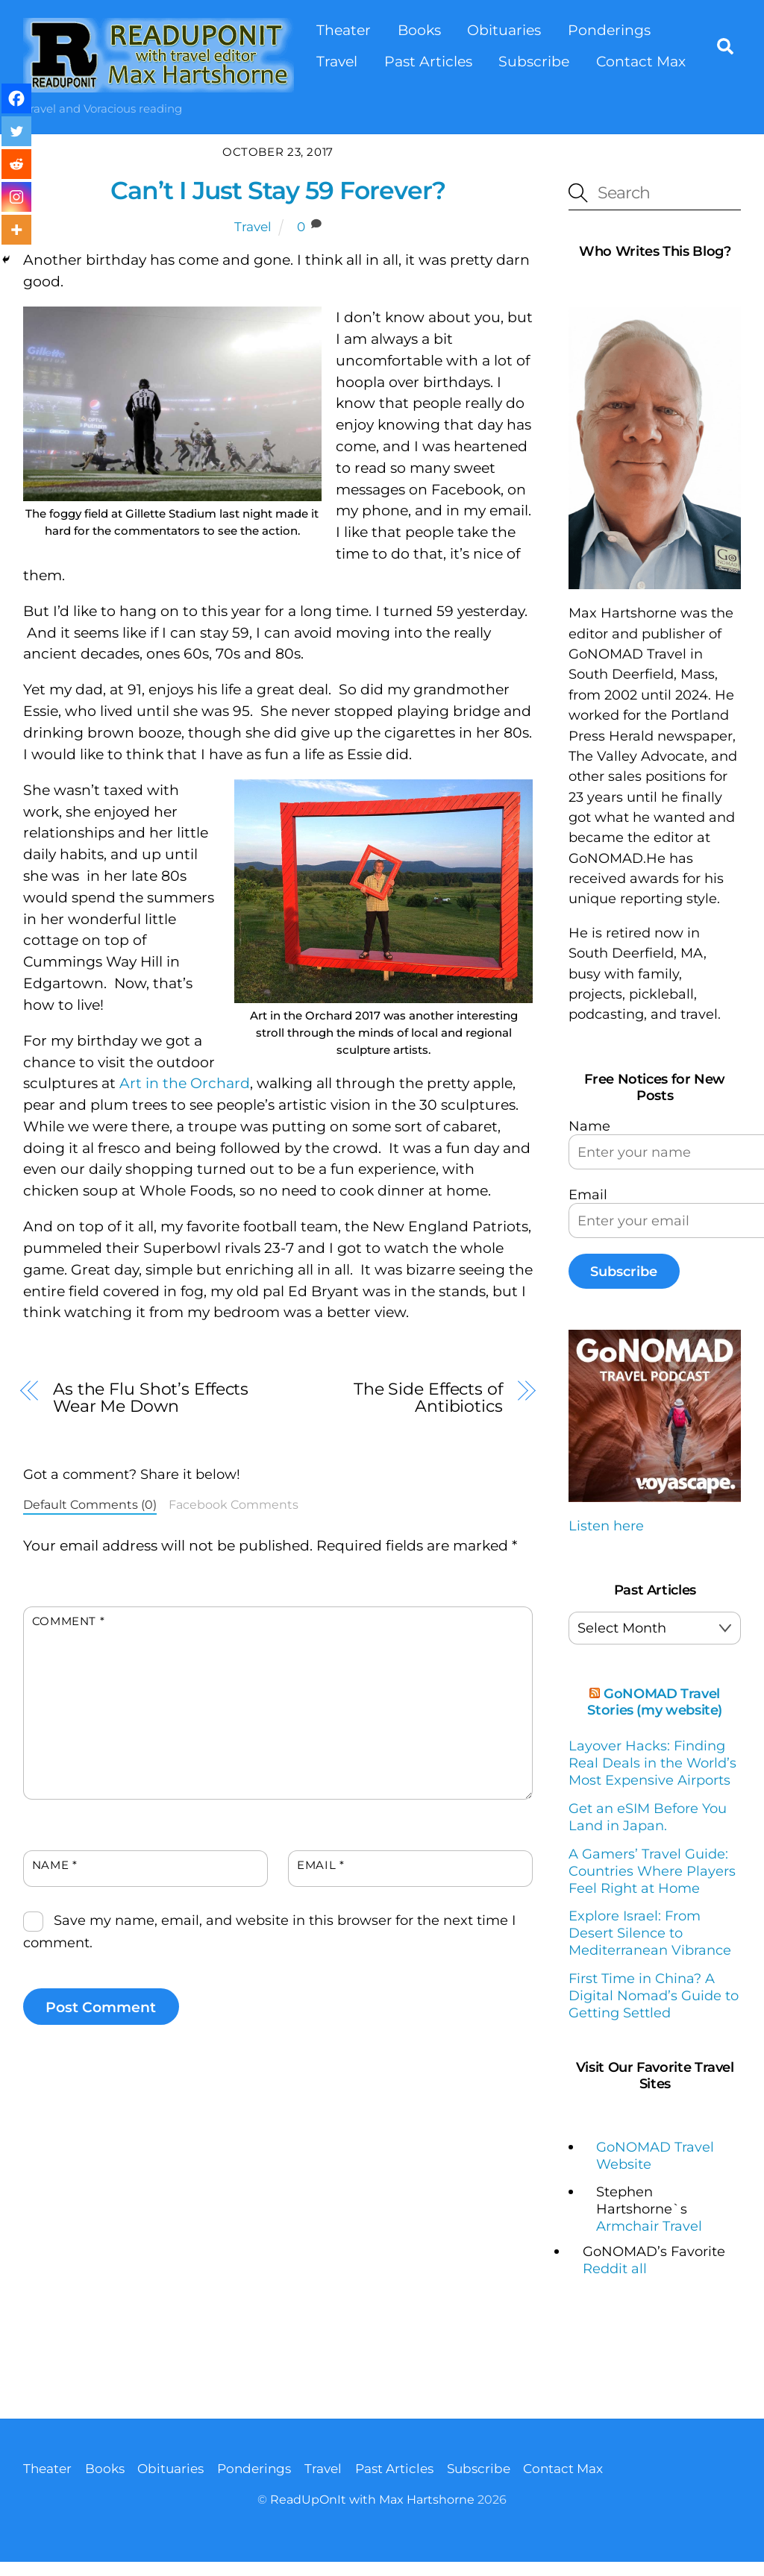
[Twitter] (16, 131)
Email (320, 1864)
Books (419, 30)
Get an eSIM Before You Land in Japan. (648, 1817)
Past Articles (428, 61)
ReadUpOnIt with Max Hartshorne (372, 2499)
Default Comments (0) (90, 1504)
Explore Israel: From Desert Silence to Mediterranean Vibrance (650, 1932)
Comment (68, 1621)
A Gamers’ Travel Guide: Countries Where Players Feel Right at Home (652, 1870)
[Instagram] (16, 197)
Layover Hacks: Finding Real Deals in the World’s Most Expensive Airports (652, 1762)
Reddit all (615, 2268)
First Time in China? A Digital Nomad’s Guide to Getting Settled (654, 1994)
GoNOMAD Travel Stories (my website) (654, 1701)
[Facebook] (16, 98)
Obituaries (505, 30)
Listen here (606, 1525)
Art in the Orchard (184, 1083)
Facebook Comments (233, 1504)
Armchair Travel (649, 2225)
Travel (336, 61)
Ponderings (609, 30)
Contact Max (641, 61)
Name (55, 1864)
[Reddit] (16, 164)
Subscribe (534, 61)
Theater (343, 30)
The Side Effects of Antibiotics (428, 1397)
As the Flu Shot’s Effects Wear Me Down (150, 1397)
